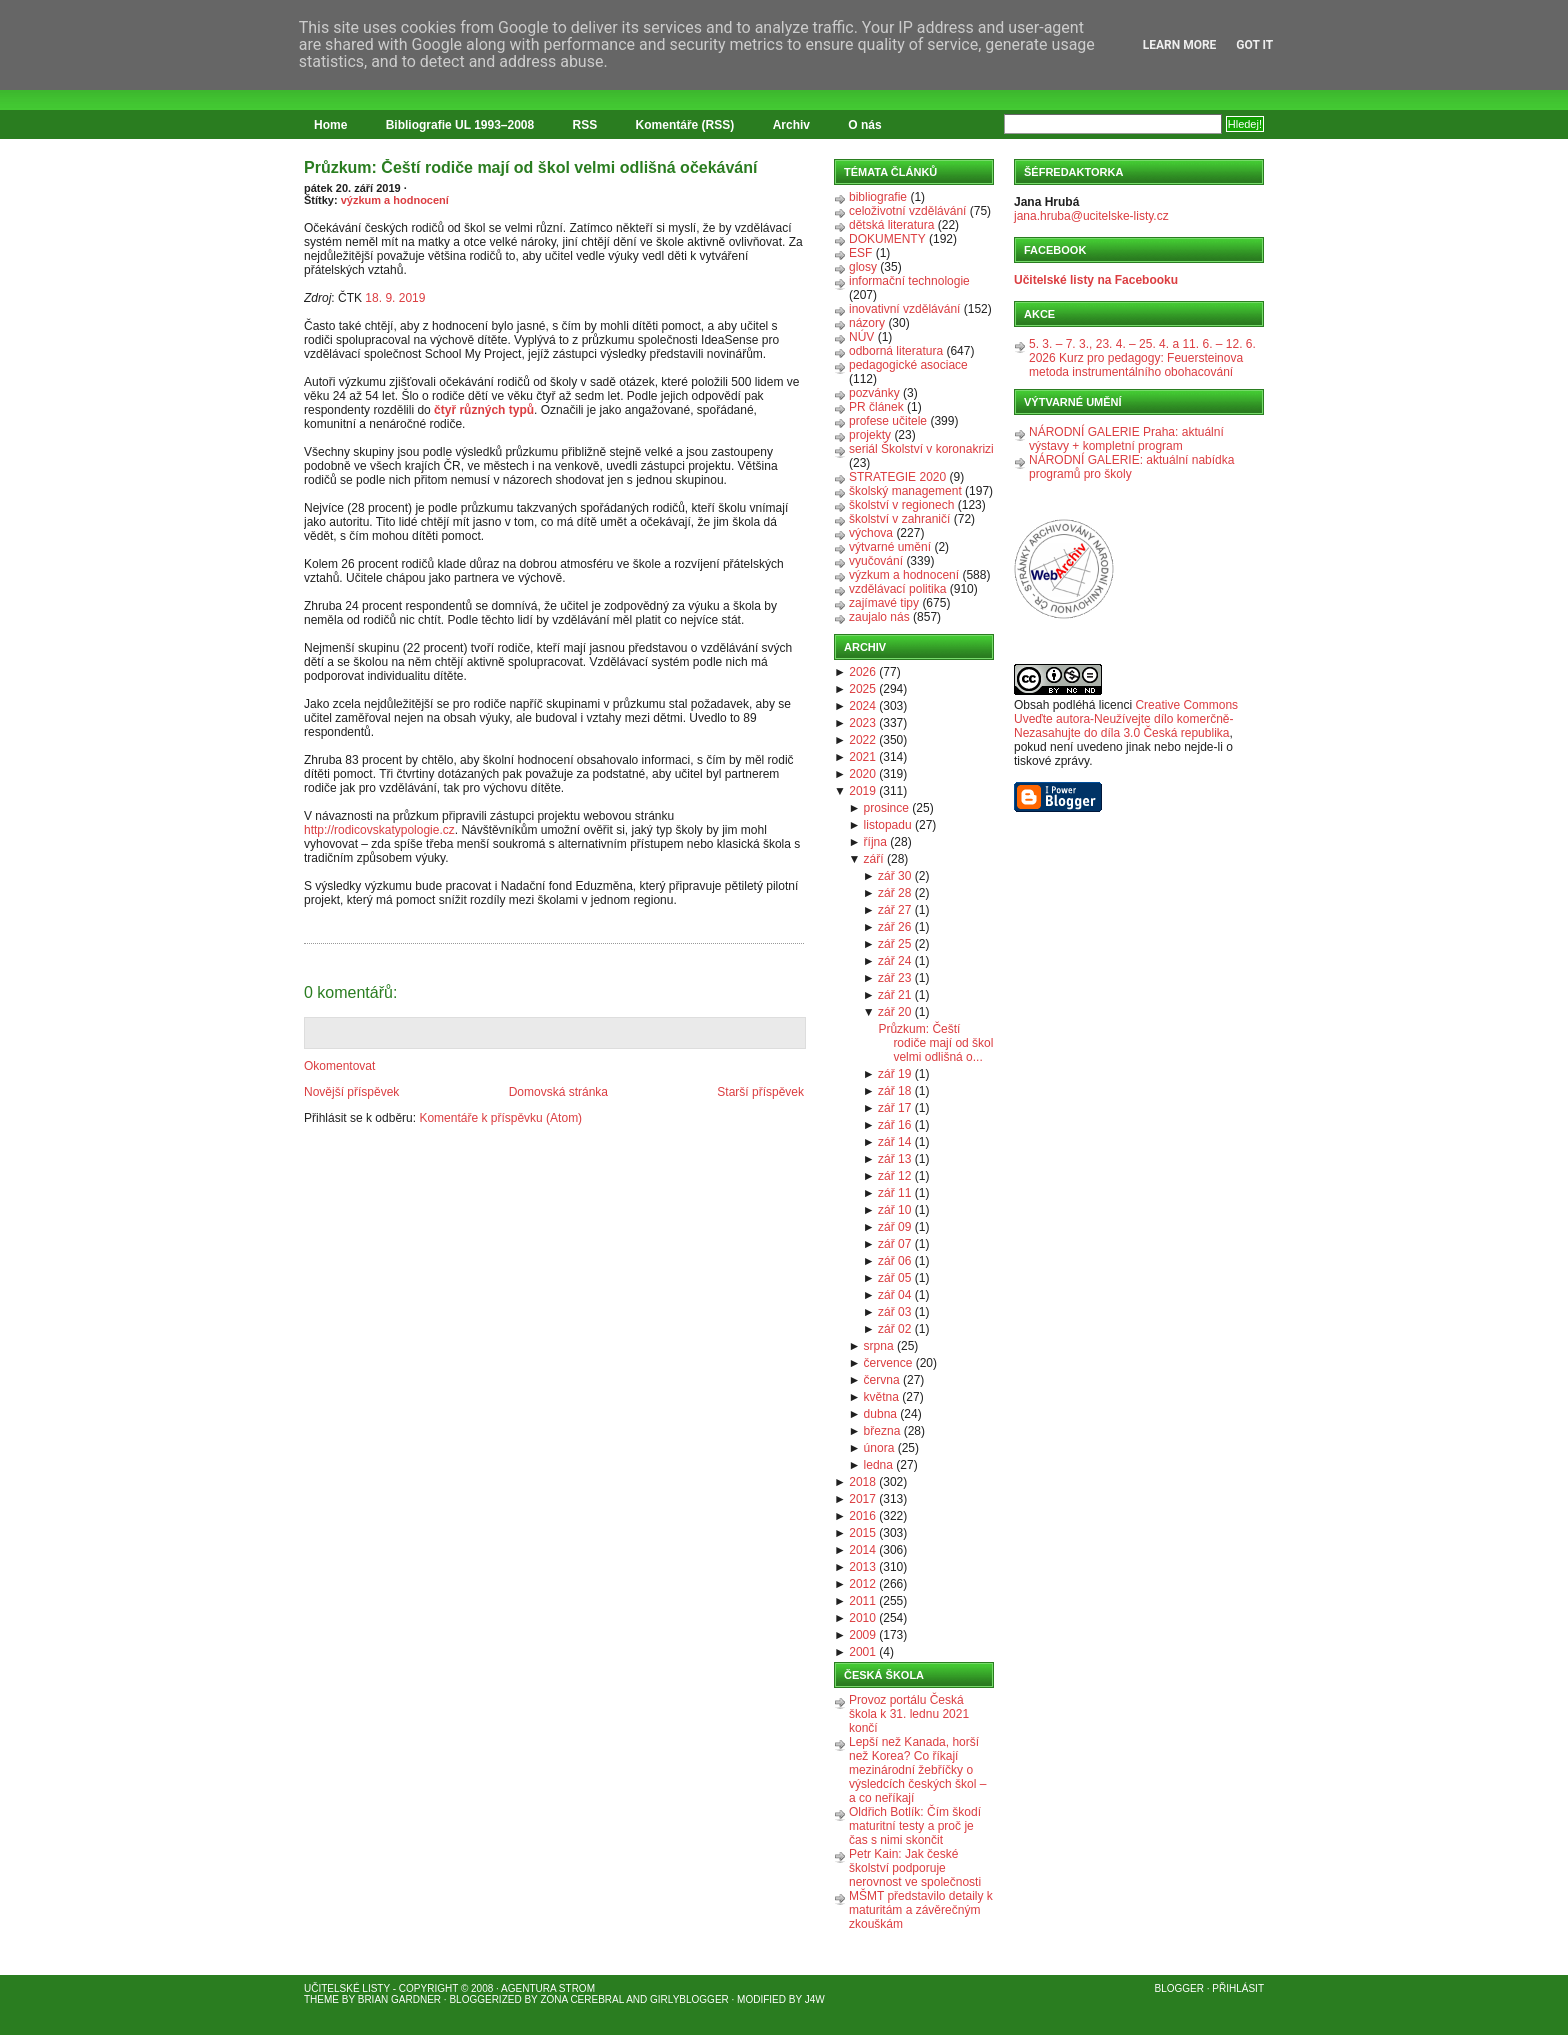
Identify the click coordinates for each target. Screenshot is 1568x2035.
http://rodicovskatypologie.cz (379, 830)
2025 (862, 689)
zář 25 (894, 944)
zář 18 (894, 1091)
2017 (862, 1499)
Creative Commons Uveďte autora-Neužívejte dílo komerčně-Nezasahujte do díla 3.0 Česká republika (1126, 719)
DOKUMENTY (887, 239)
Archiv (791, 125)
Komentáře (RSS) (685, 125)
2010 (862, 1618)
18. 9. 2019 (395, 298)
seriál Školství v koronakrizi (921, 449)
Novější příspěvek (351, 1092)
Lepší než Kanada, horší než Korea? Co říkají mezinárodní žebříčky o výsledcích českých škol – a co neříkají (917, 1770)
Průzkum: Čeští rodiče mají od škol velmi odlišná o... (935, 1043)
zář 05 (894, 1278)
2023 (862, 723)
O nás (864, 125)
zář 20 (894, 1012)
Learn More (1180, 45)
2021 (862, 757)
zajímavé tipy (884, 603)
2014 (862, 1550)
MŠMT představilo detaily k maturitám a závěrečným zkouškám (921, 1910)
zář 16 (894, 1125)
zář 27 (894, 910)
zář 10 (894, 1210)
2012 (862, 1584)
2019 (862, 791)
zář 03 (894, 1312)
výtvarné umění (890, 547)
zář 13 (894, 1159)
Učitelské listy (347, 1988)
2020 (862, 774)
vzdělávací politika (897, 589)
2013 (862, 1567)
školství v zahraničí (899, 519)
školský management (905, 491)
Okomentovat (339, 1066)
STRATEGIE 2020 (897, 477)
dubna (880, 1414)
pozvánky (874, 393)
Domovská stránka (558, 1092)
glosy (863, 267)
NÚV (861, 337)
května (881, 1397)
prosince (886, 808)
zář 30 (894, 876)
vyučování (876, 561)
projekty (870, 435)
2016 (862, 1516)
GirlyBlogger (689, 1999)
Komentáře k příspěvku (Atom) (500, 1118)
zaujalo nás (879, 617)
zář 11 (894, 1193)
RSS (585, 125)
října (875, 842)
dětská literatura (891, 225)
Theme (321, 1999)
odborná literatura (896, 351)
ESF (860, 253)
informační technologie (909, 281)
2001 (862, 1652)
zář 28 (894, 893)
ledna (878, 1465)
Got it (1254, 45)
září (874, 859)
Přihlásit (1238, 1988)
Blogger (1179, 1988)
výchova (871, 533)
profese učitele (888, 421)
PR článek (876, 407)
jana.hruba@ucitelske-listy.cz (1091, 216)
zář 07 (894, 1244)
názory (867, 323)
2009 (862, 1635)
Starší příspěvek (760, 1092)
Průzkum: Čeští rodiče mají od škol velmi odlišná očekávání (530, 167)
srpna (879, 1346)
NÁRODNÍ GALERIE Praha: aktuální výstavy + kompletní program (1126, 439)
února (879, 1448)
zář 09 (894, 1227)
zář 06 (894, 1261)
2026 (862, 672)
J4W (815, 1999)
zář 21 (894, 995)
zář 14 (894, 1142)
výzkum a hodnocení (395, 200)
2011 (862, 1601)
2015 (862, 1533)
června (882, 1380)
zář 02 (894, 1329)
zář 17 (894, 1108)
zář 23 (894, 978)
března (882, 1431)
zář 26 (894, 927)
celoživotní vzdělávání (907, 211)
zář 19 (894, 1074)
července (888, 1363)
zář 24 (894, 961)
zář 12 (894, 1176)
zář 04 (894, 1295)
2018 (862, 1482)
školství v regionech (901, 505)
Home (330, 125)
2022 (862, 740)
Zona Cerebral (582, 1999)
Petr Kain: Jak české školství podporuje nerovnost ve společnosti (915, 1868)
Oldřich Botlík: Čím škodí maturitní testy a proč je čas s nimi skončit (915, 1826)
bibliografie (878, 197)
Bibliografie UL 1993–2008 (460, 125)
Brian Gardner (399, 1999)
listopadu (888, 825)
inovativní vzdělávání (904, 309)
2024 (862, 706)
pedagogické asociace (908, 365)
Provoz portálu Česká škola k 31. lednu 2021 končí (909, 1714)
